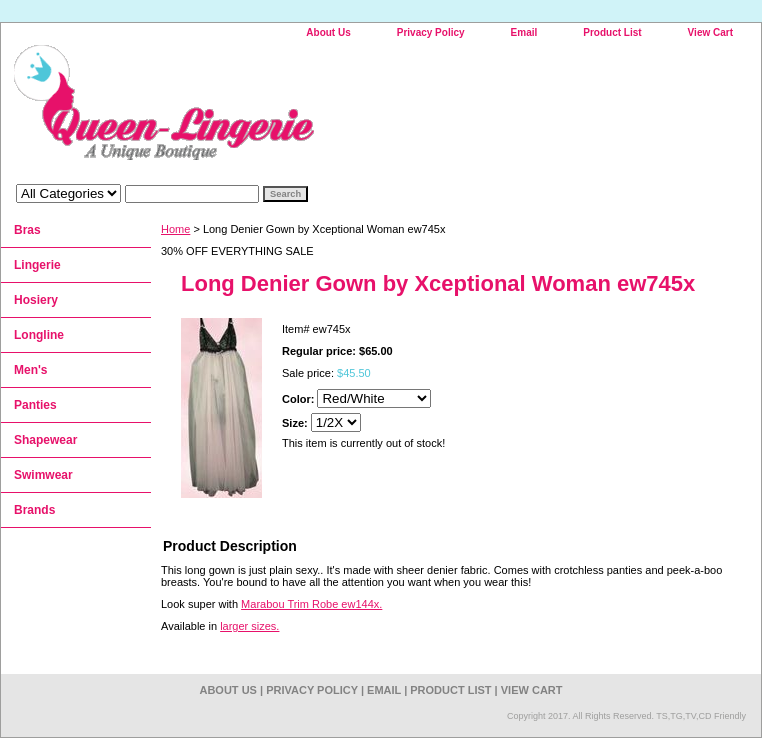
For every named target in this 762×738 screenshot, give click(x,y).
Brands (34, 510)
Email (524, 32)
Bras (27, 230)
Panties (35, 405)
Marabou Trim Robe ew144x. (311, 604)
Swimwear (43, 475)
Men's (31, 370)
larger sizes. (249, 626)
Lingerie (37, 265)
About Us (328, 32)
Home (175, 229)
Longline (39, 335)
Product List (612, 32)
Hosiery (36, 300)
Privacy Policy (431, 32)
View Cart (710, 32)
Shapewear (45, 440)
